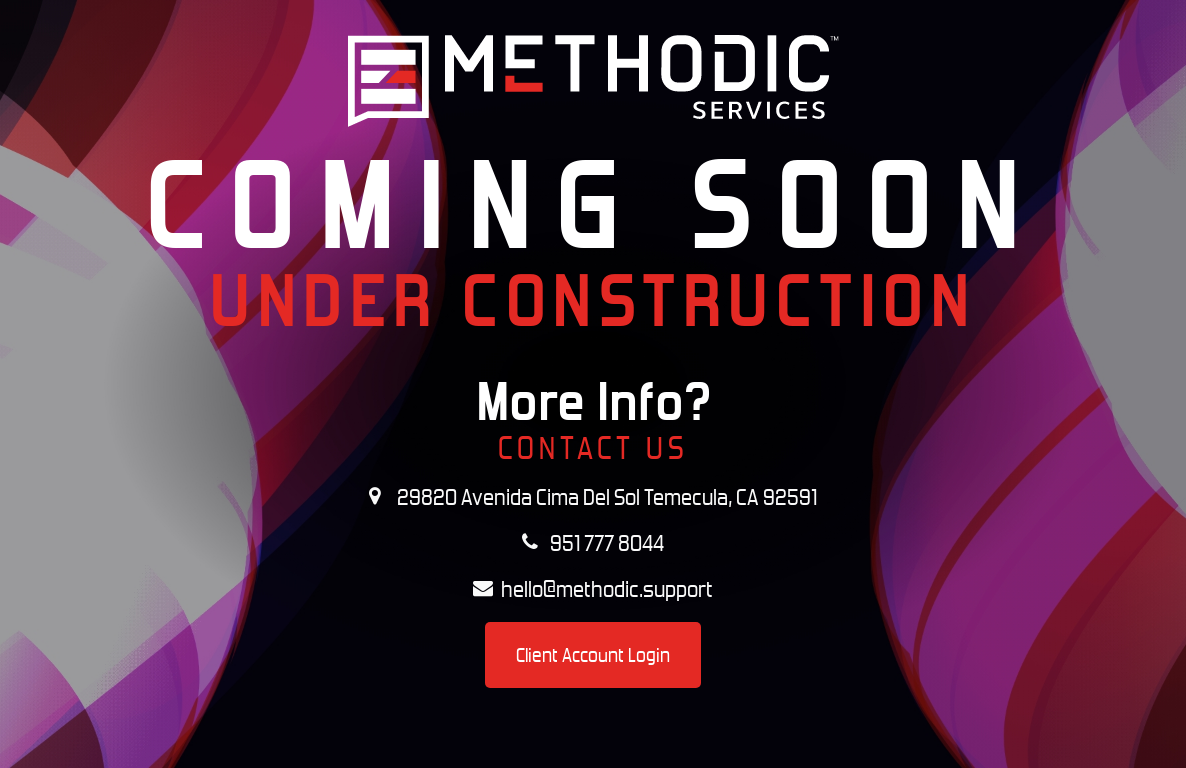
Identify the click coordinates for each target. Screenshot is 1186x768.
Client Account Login (593, 655)
